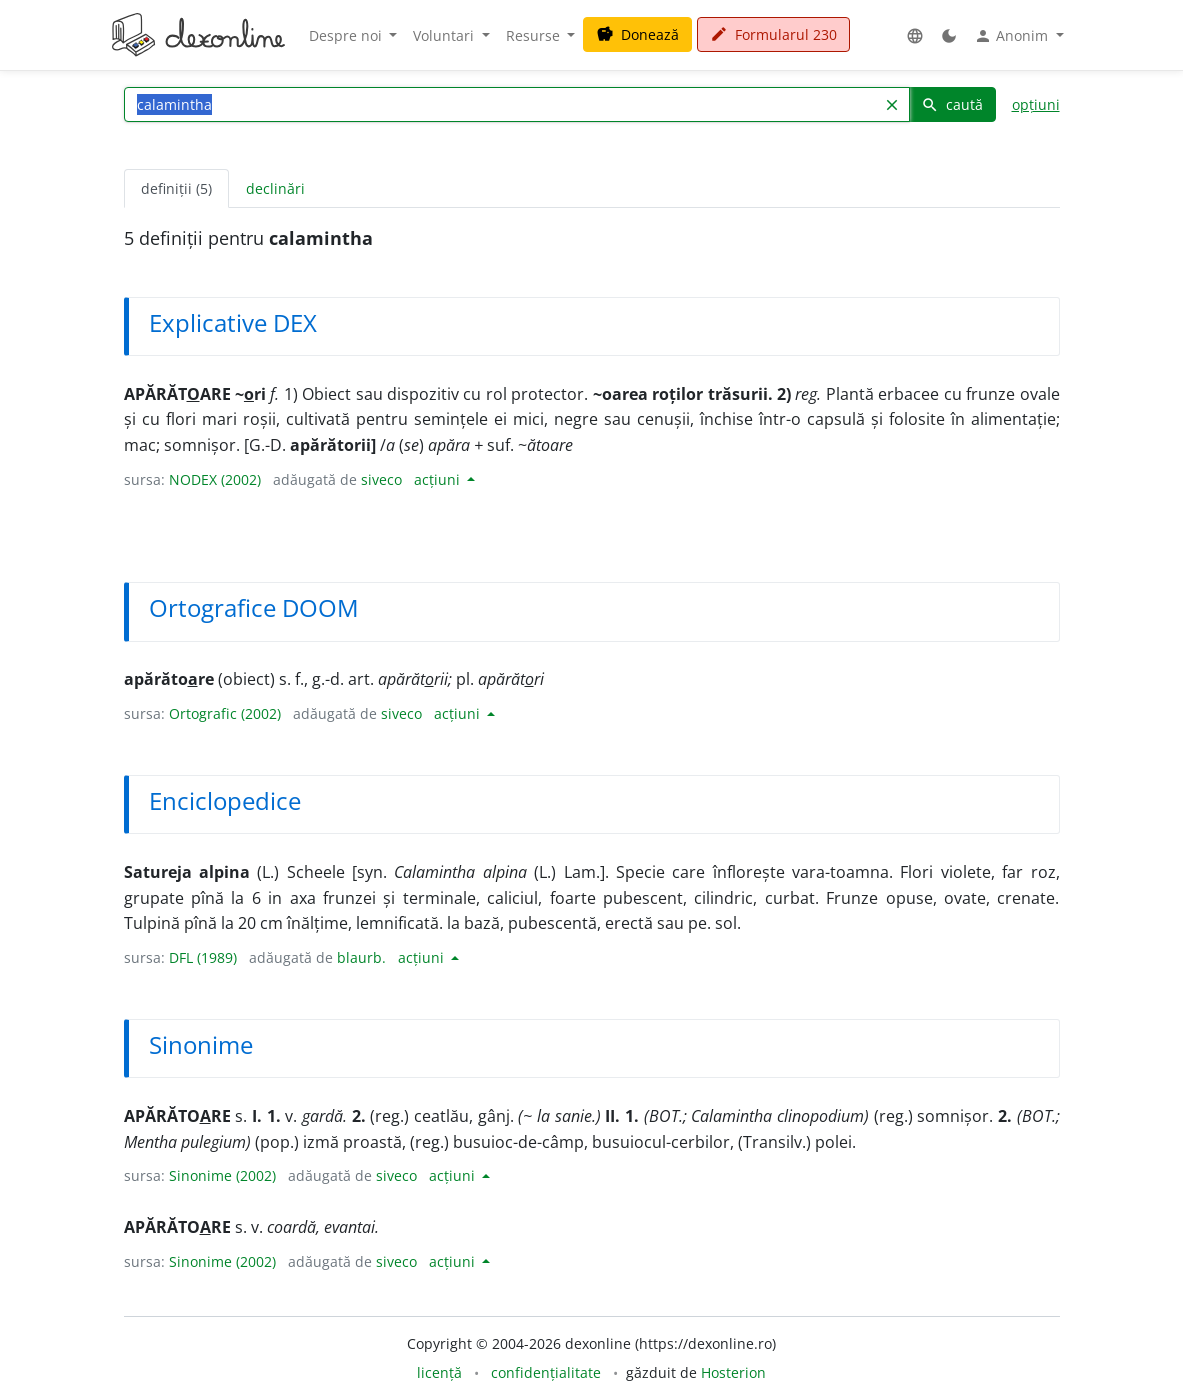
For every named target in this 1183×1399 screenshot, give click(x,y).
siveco (381, 479)
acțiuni (439, 479)
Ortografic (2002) (225, 713)
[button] (915, 35)
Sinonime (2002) (222, 1175)
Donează (637, 34)
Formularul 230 (773, 34)
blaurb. (361, 957)
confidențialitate (546, 1372)
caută (952, 104)
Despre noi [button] (347, 35)
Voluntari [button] (445, 35)
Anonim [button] (1013, 36)
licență (439, 1372)
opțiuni (1036, 104)
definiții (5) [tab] (176, 188)
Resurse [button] (535, 35)
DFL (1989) (203, 957)
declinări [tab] (275, 188)
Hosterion (733, 1372)
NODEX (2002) (215, 479)
